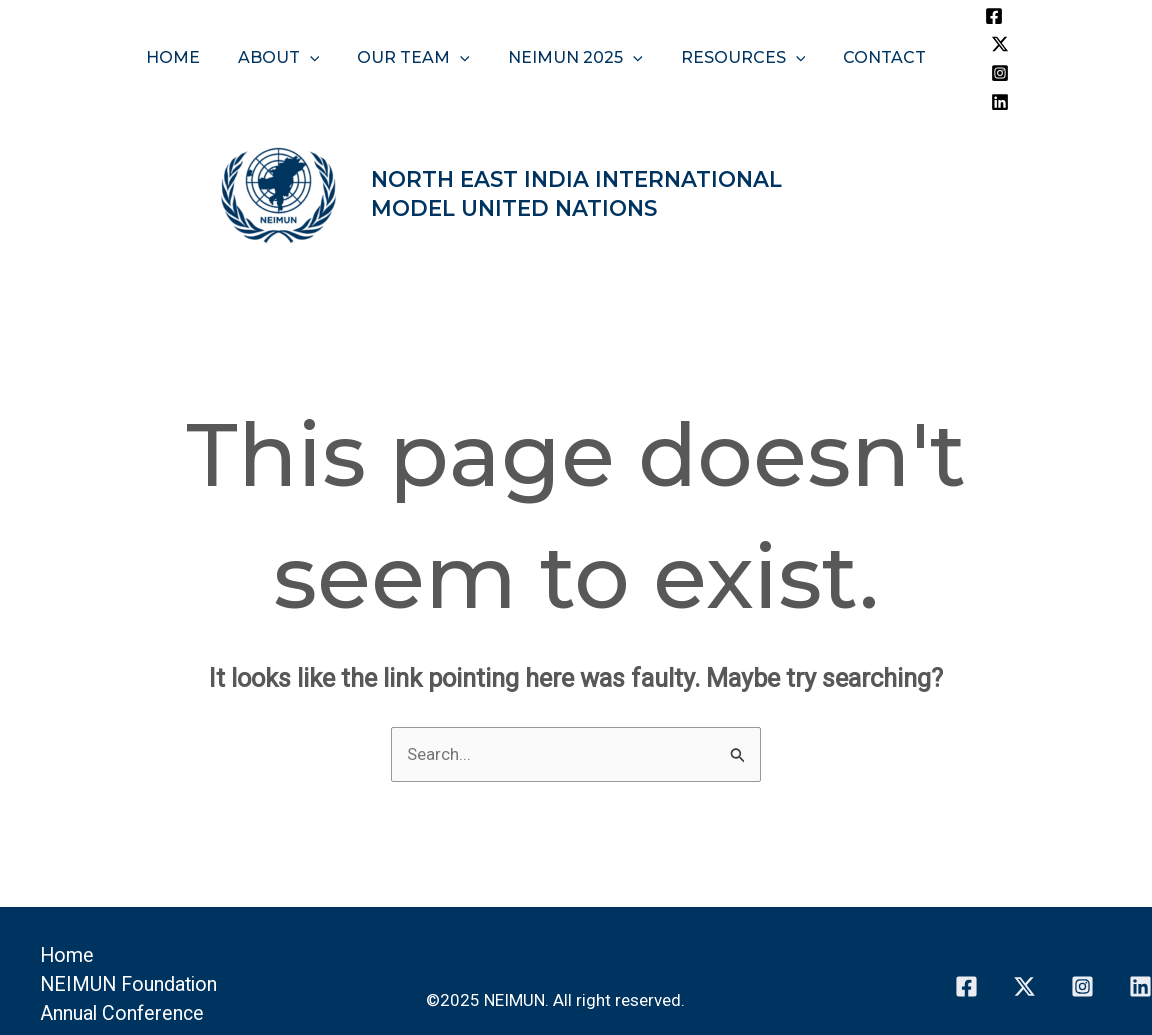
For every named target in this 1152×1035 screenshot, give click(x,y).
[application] (319, 28)
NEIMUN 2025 (572, 28)
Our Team (416, 28)
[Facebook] (976, 16)
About (288, 28)
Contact (869, 28)
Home (188, 28)
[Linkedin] (1012, 44)
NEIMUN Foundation (131, 927)
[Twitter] (1006, 16)
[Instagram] (982, 44)
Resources (734, 28)
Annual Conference (123, 956)
